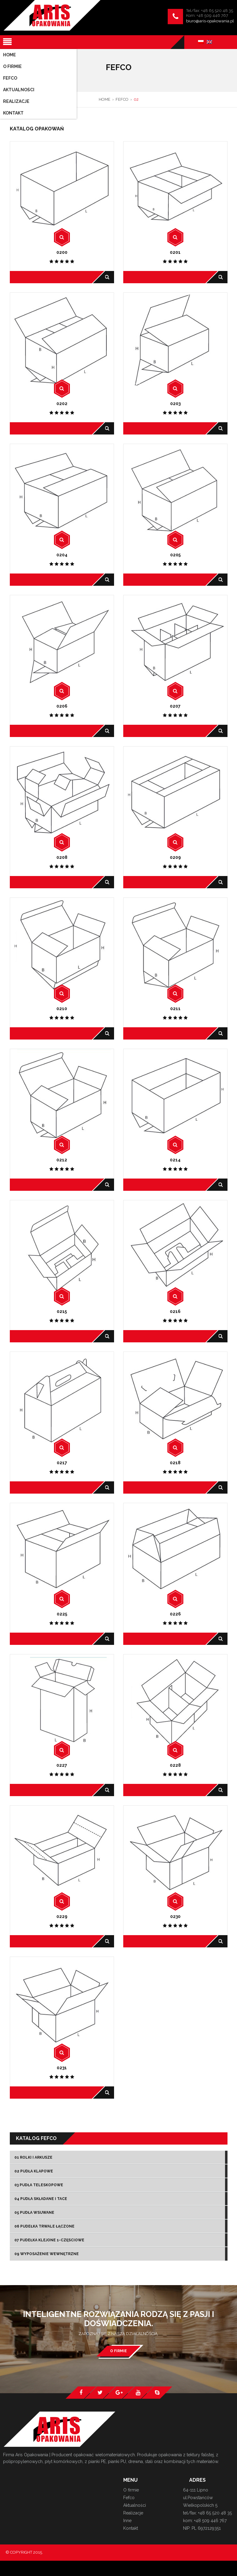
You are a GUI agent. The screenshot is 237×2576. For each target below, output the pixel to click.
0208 (61, 857)
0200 (61, 252)
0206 (61, 706)
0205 (175, 554)
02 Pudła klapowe (33, 2171)
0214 (175, 1159)
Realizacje (133, 2512)
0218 (175, 1462)
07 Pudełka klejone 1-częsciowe (49, 2240)
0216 (175, 1311)
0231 (62, 2067)
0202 (61, 403)
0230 (175, 1916)
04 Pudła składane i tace (40, 2199)
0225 (62, 1613)
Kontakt (130, 2528)
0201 (175, 252)
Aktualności (134, 2505)
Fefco (129, 2497)
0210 (61, 1008)
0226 (175, 1613)
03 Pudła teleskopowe (38, 2185)
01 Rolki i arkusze (33, 2157)
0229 (61, 1916)
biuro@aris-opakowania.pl (210, 21)
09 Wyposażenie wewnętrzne (46, 2254)
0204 (61, 554)
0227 (61, 1765)
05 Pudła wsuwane (34, 2212)
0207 (175, 706)
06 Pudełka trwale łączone (44, 2226)
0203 (175, 403)
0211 (175, 1008)
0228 (175, 1765)
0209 (175, 857)
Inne (127, 2520)
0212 (61, 1159)
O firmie (118, 2351)
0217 (62, 1462)
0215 (62, 1311)
